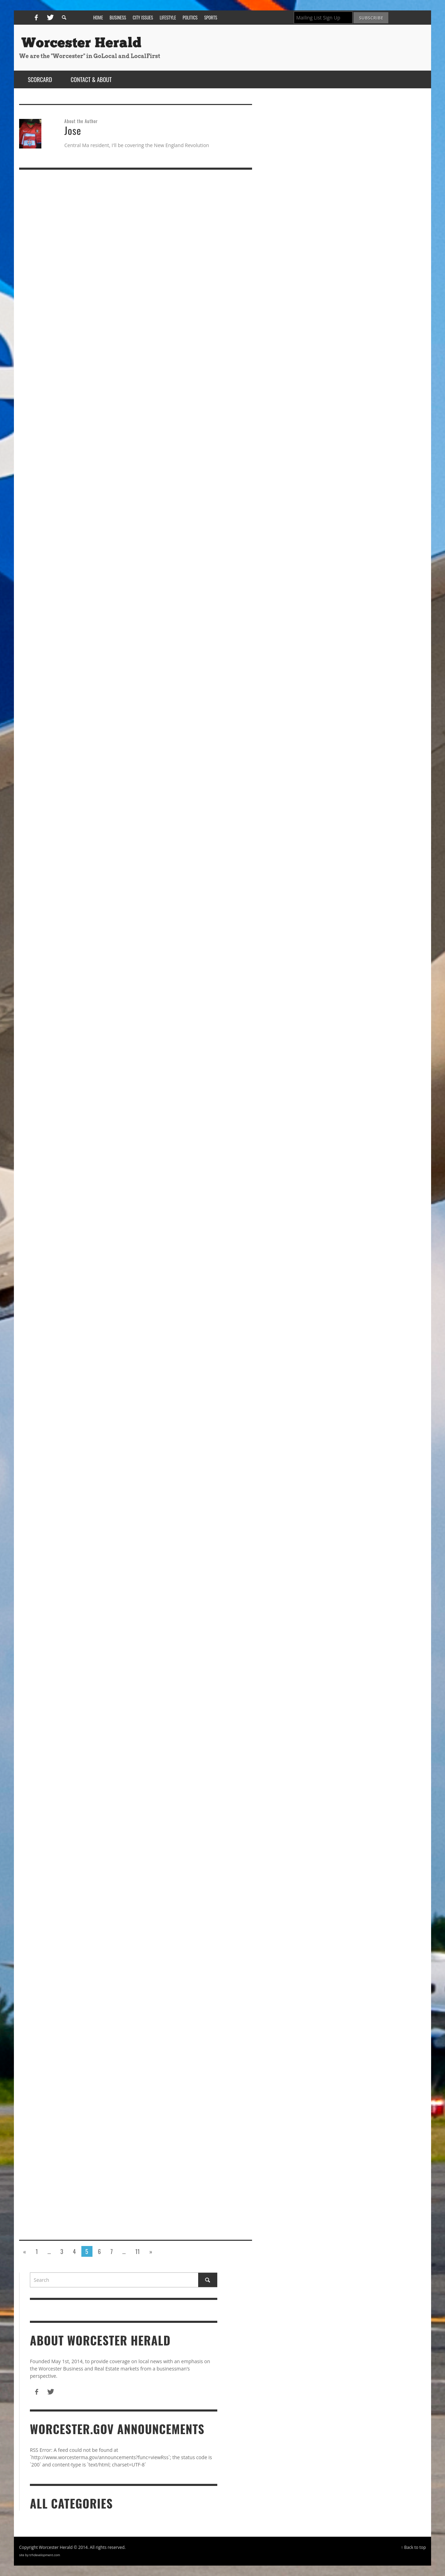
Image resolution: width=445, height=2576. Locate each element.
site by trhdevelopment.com (39, 2555)
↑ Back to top (413, 2547)
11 (137, 2251)
